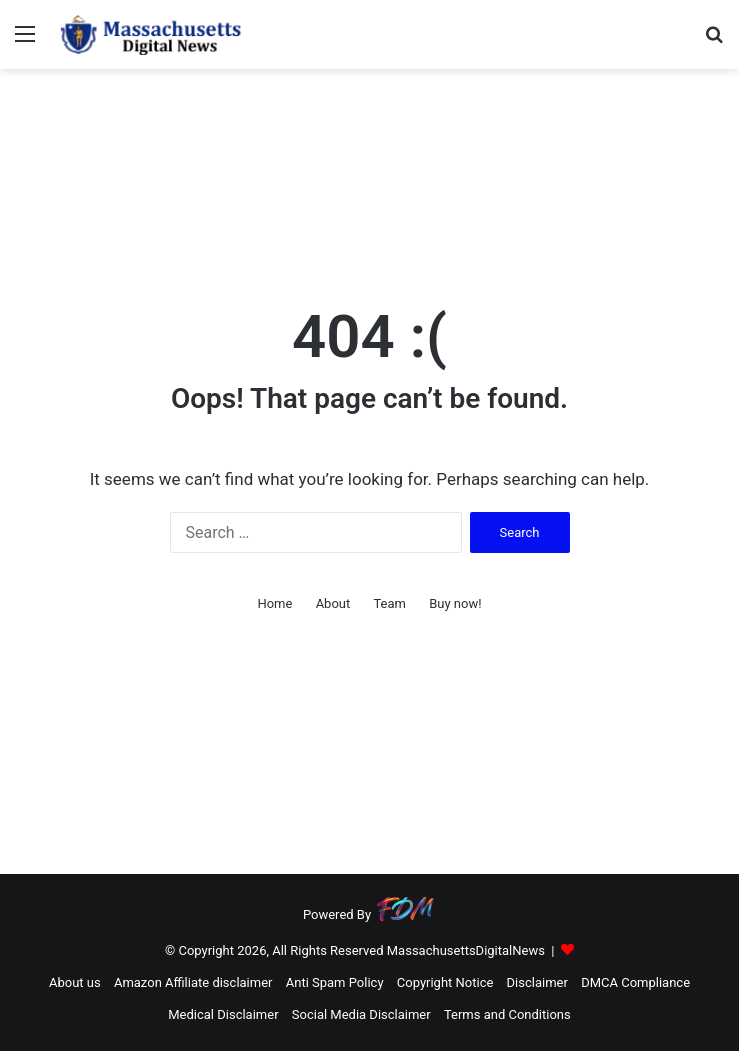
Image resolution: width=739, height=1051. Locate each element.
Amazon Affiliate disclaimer (193, 982)
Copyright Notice (445, 982)
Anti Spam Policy (335, 982)
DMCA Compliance (635, 982)
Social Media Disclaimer (361, 1014)
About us (75, 982)
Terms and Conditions (507, 1014)
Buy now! (455, 603)
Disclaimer (537, 982)
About (333, 603)
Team (389, 603)
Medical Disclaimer (223, 1014)
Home (274, 603)
